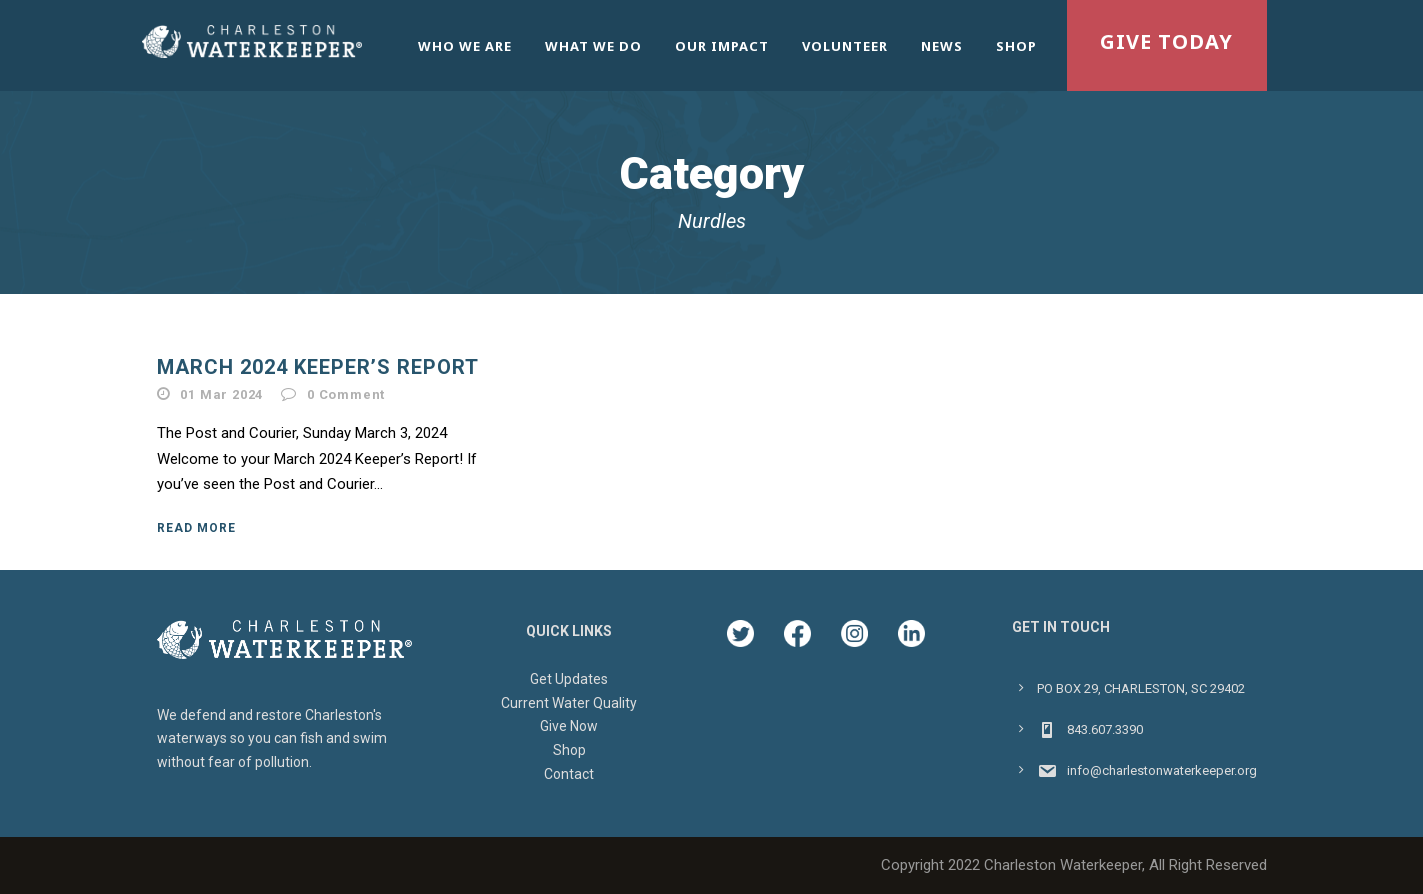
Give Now (569, 726)
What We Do (593, 46)
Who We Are (465, 46)
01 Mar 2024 (221, 394)
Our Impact (722, 46)
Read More (196, 528)
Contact (569, 774)
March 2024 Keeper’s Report (318, 367)
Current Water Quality (569, 703)
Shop (1016, 46)
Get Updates (569, 679)
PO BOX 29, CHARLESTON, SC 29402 (1141, 688)
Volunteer (845, 46)
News (942, 46)
